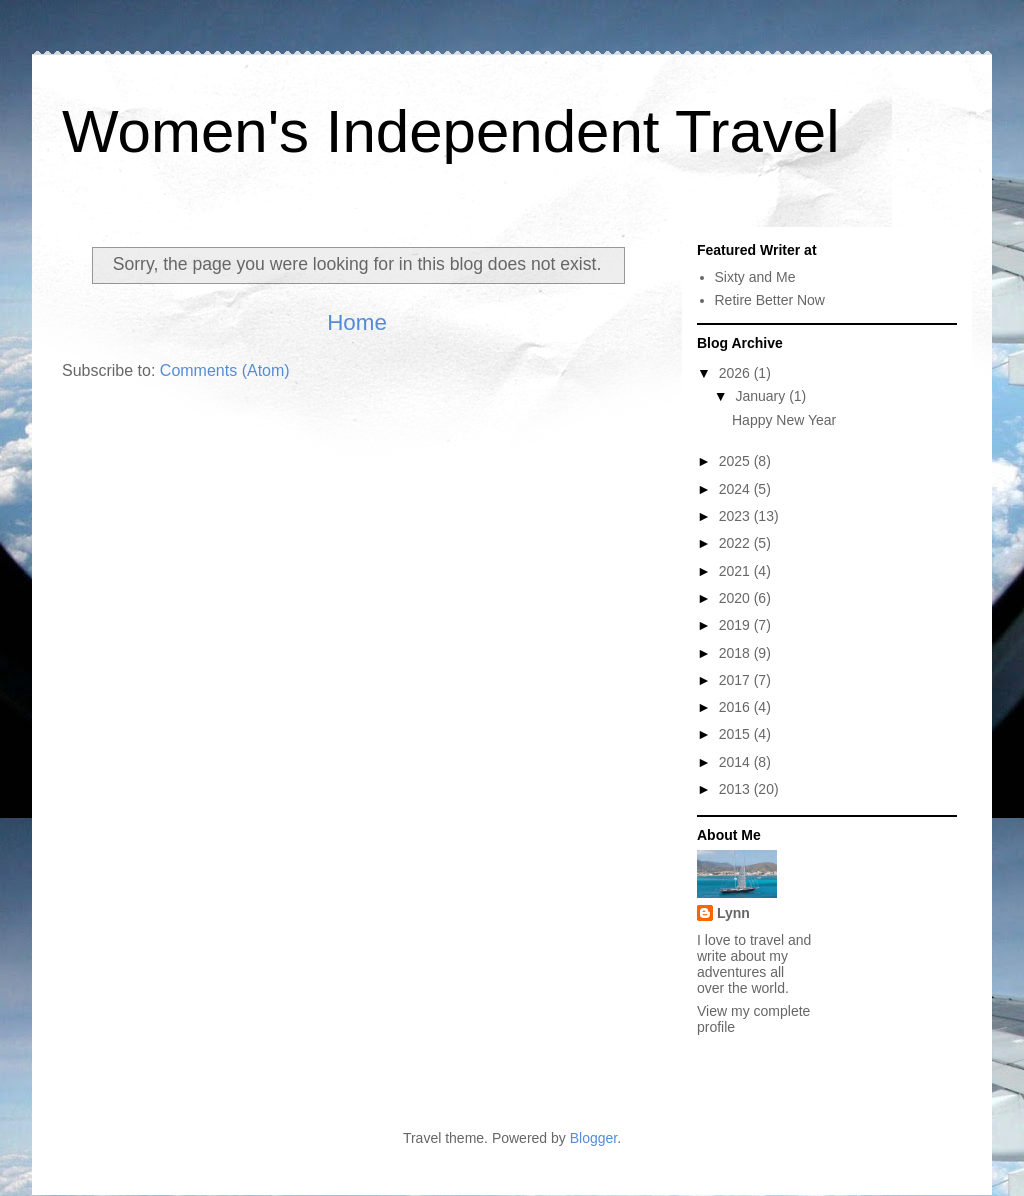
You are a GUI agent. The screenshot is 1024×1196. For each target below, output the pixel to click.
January (762, 396)
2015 (736, 734)
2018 (736, 653)
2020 (736, 598)
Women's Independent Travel (450, 131)
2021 (736, 571)
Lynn (733, 913)
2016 (736, 707)
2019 (736, 625)
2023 (736, 516)
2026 (736, 373)
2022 (736, 543)
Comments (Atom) (225, 370)
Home (357, 322)
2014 (736, 762)
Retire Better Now (770, 300)
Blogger (593, 1138)
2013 (736, 789)
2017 (736, 680)
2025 (736, 461)
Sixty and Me (755, 277)
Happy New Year (784, 420)
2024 (736, 489)
